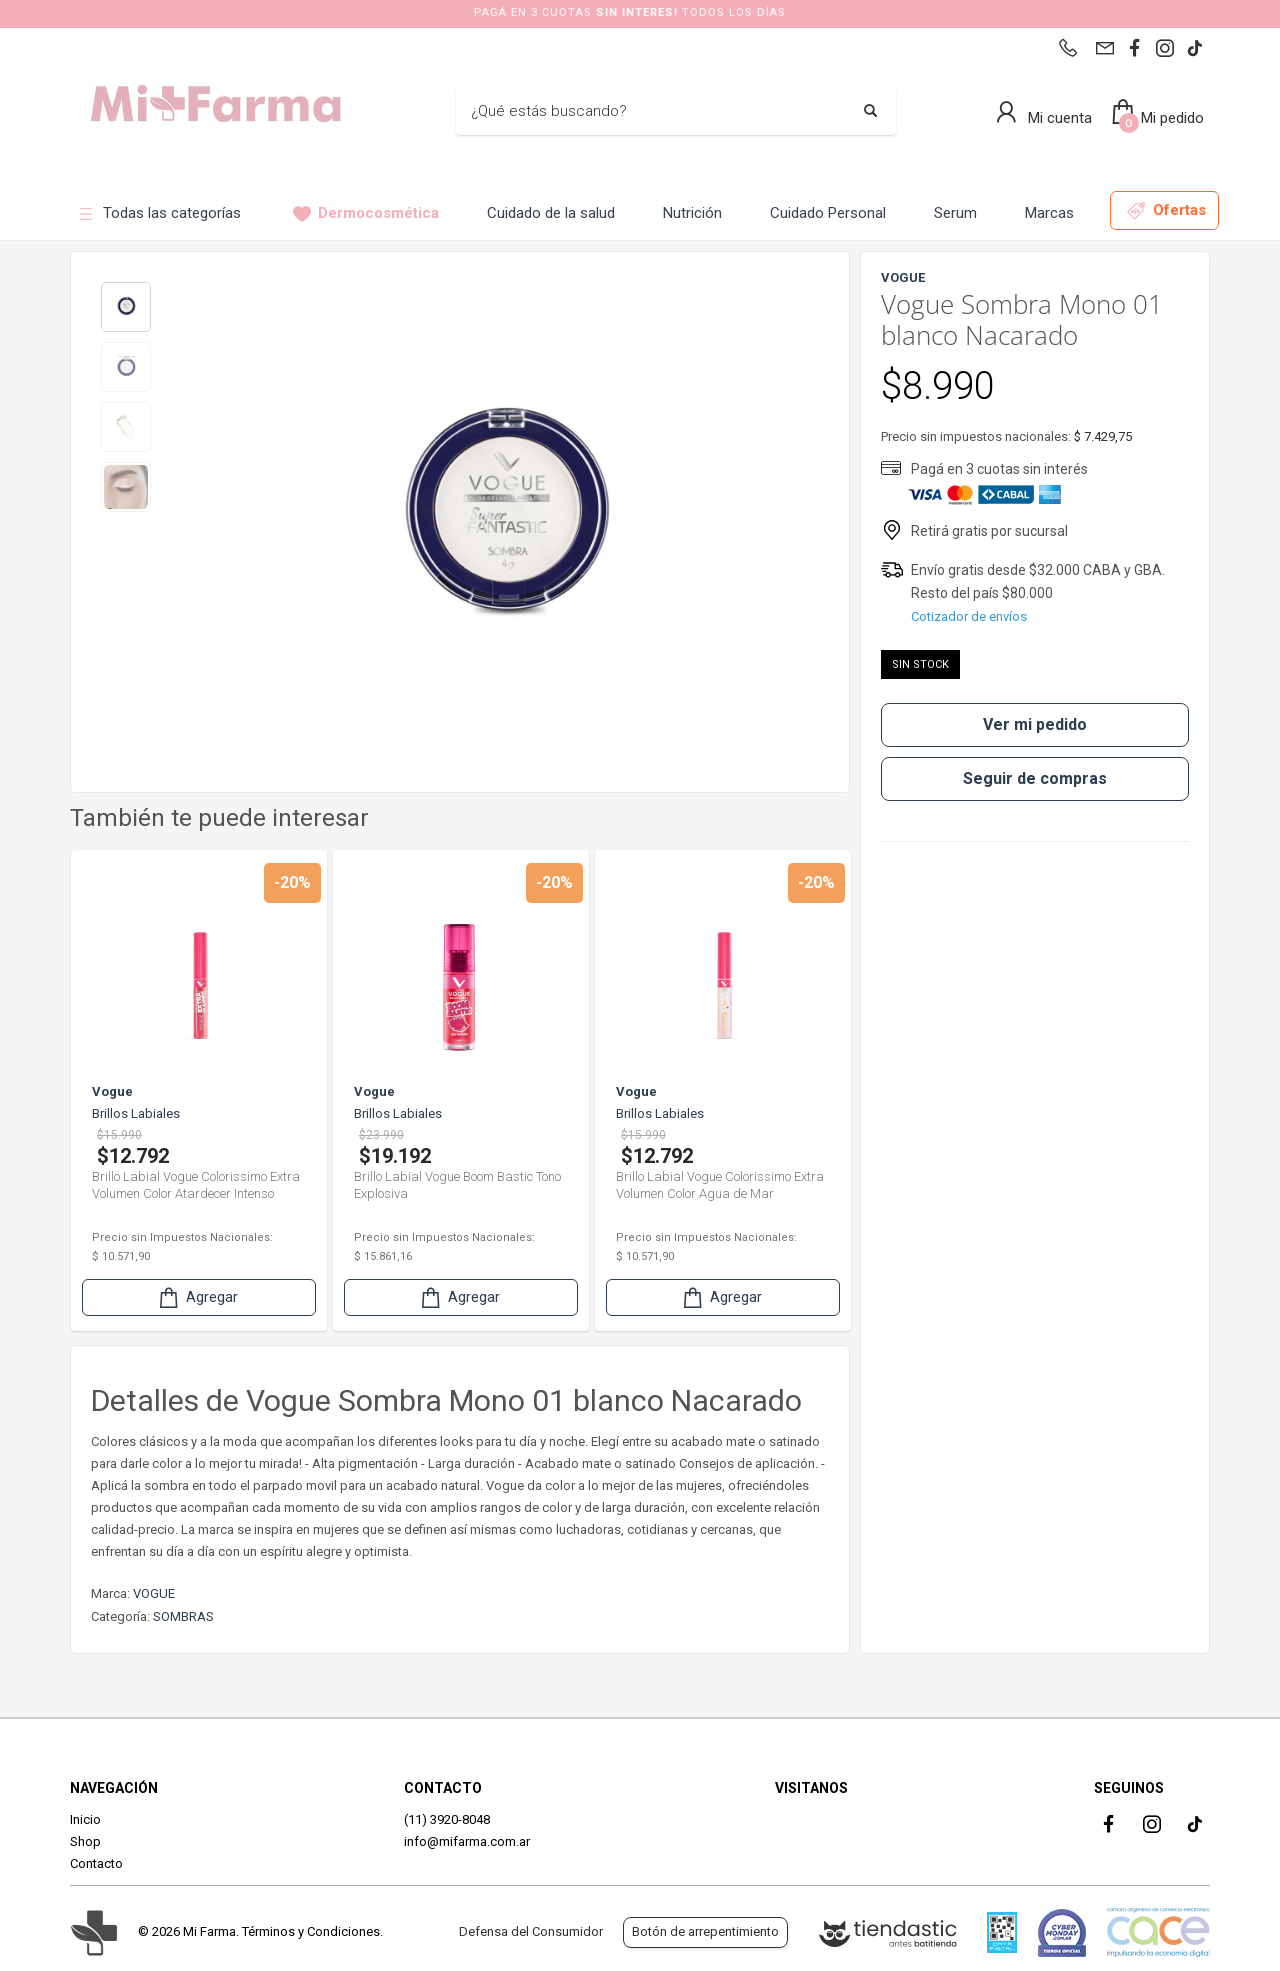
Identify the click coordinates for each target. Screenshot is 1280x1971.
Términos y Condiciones (311, 1931)
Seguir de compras (1035, 778)
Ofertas (1166, 210)
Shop (85, 1841)
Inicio (85, 1819)
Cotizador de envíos (969, 616)
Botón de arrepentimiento (705, 1931)
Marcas (1049, 213)
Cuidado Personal (828, 213)
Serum (955, 213)
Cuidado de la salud (551, 213)
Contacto (96, 1863)
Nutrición (692, 213)
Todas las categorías (159, 213)
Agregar (197, 1297)
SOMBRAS (183, 1616)
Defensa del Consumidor (531, 1931)
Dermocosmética (366, 213)
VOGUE (154, 1593)
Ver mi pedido (1035, 724)
